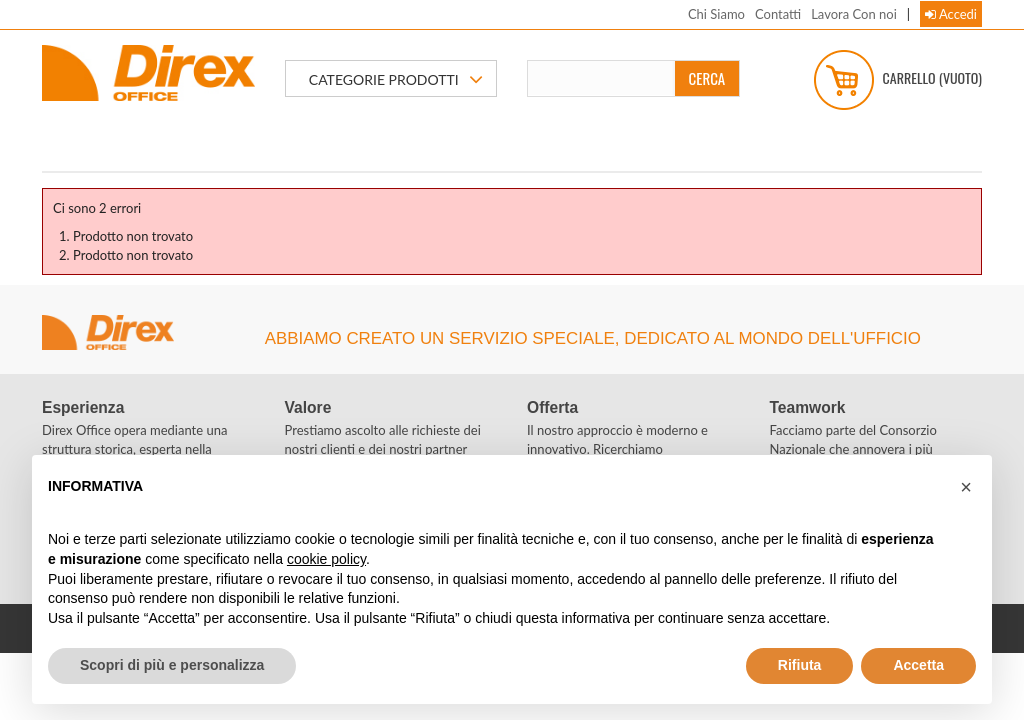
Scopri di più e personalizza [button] (172, 665)
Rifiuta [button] (800, 665)
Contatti (778, 14)
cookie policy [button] (326, 559)
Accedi (951, 14)
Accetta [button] (918, 665)
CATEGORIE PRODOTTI (396, 80)
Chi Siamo (716, 14)
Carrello (898, 80)
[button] (966, 487)
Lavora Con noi (854, 14)
